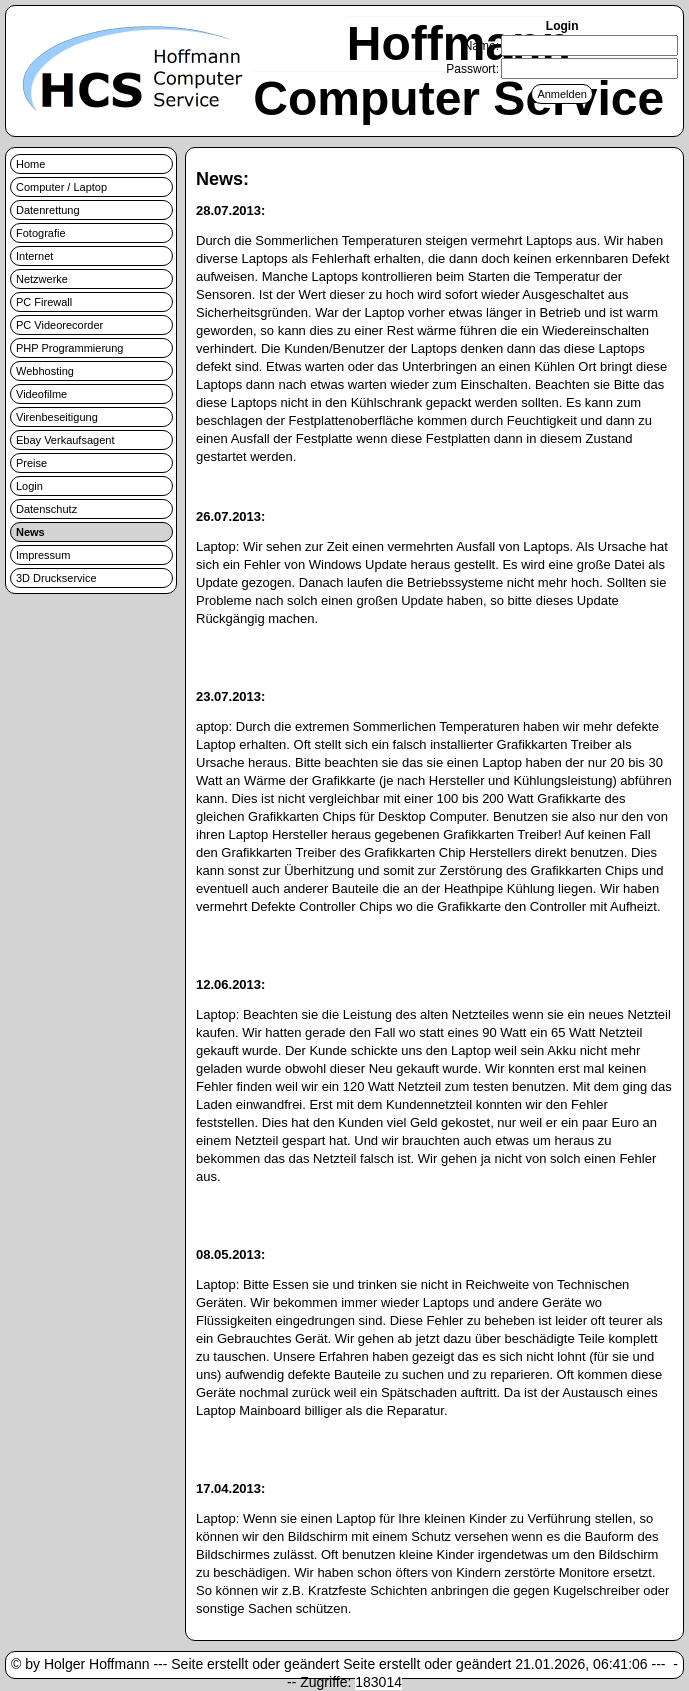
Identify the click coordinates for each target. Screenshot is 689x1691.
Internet (34, 256)
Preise (31, 463)
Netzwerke (42, 279)
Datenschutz (46, 509)
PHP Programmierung (69, 348)
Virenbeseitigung (57, 417)
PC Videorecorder (59, 325)
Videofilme (41, 394)
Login (29, 486)
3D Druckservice (56, 578)
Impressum (43, 555)
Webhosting (45, 371)
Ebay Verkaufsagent (65, 440)
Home (30, 164)
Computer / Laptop (61, 187)
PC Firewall (44, 302)
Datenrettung (48, 210)
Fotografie (41, 233)
